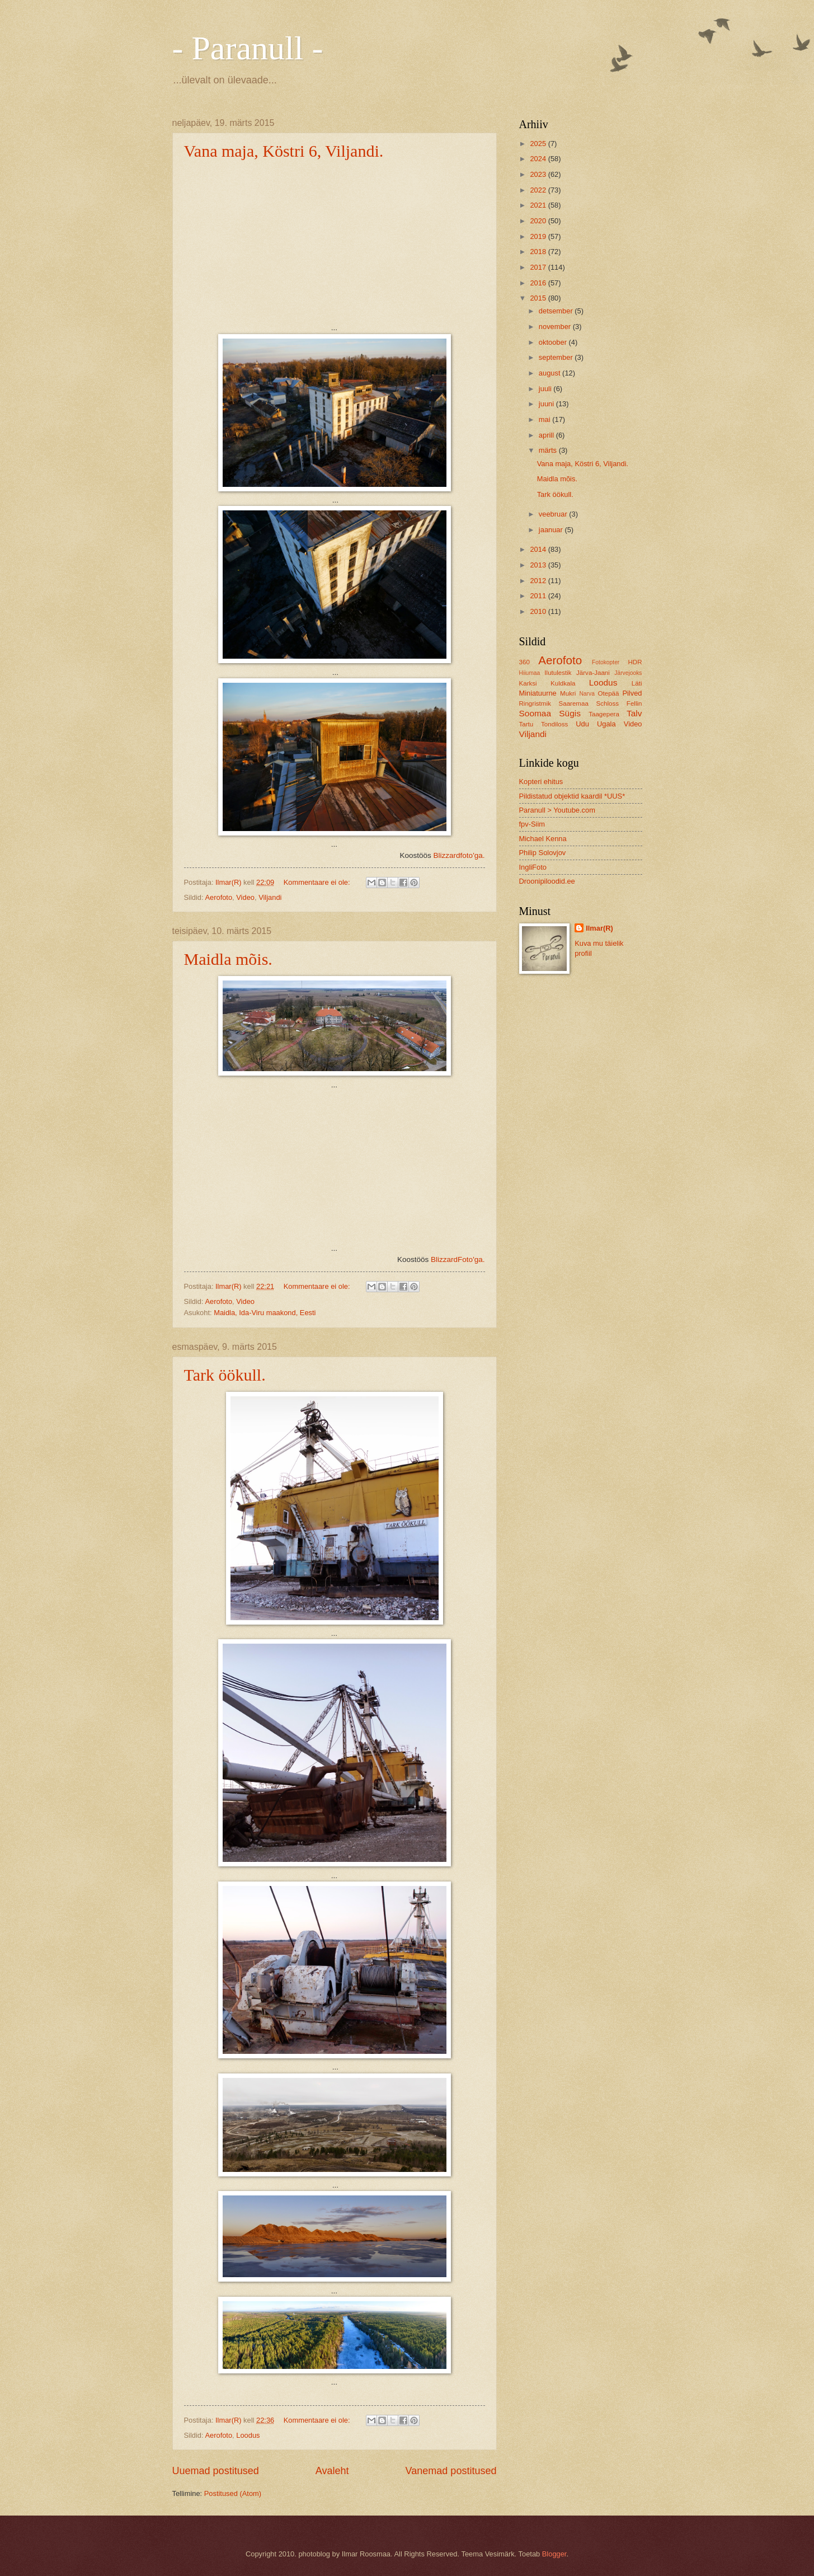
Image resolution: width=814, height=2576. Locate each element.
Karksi (528, 683)
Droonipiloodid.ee (547, 881)
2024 (539, 158)
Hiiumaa (529, 673)
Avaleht (332, 2470)
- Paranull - (247, 48)
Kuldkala (562, 683)
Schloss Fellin (619, 703)
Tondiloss (554, 724)
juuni (547, 404)
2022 (539, 190)
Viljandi (269, 897)
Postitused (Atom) (232, 2493)
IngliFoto (533, 867)
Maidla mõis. (228, 959)
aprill (547, 435)
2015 (539, 298)
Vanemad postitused (451, 2470)
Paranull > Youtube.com (557, 810)
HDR (635, 662)
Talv (634, 713)
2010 (539, 611)
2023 (539, 174)
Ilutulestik (557, 672)
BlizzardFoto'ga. (457, 1259)
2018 (539, 251)
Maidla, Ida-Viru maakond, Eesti (265, 1312)
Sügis (570, 713)
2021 (539, 205)
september (557, 357)
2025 (539, 143)
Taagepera (604, 714)
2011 (539, 596)
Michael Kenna (543, 838)
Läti (637, 683)
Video (245, 897)
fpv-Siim (532, 824)
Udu (582, 724)
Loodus (248, 2435)
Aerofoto (218, 897)
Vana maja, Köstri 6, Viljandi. (284, 151)
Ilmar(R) (599, 928)
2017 (539, 267)
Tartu (526, 724)
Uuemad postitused (215, 2470)
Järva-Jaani (593, 672)
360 (524, 662)
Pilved (632, 693)
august (550, 373)
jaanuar (552, 529)
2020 (539, 221)
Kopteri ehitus (541, 781)
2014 (539, 549)
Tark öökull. (225, 1375)
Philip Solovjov (542, 852)
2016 (539, 283)
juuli (546, 388)
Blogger (554, 2554)
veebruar (554, 514)
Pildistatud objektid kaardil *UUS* (572, 796)
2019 (539, 236)
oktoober (554, 342)
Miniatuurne (538, 693)
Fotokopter (605, 662)
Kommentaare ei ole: (318, 882)
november (556, 326)
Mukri (568, 693)
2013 (539, 565)
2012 (539, 580)
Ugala (606, 724)
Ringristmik (535, 703)
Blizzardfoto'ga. (459, 855)
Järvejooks (628, 673)
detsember (557, 311)
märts (549, 450)
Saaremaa (573, 703)
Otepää (608, 693)
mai (545, 419)
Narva (586, 694)
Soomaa (535, 713)
